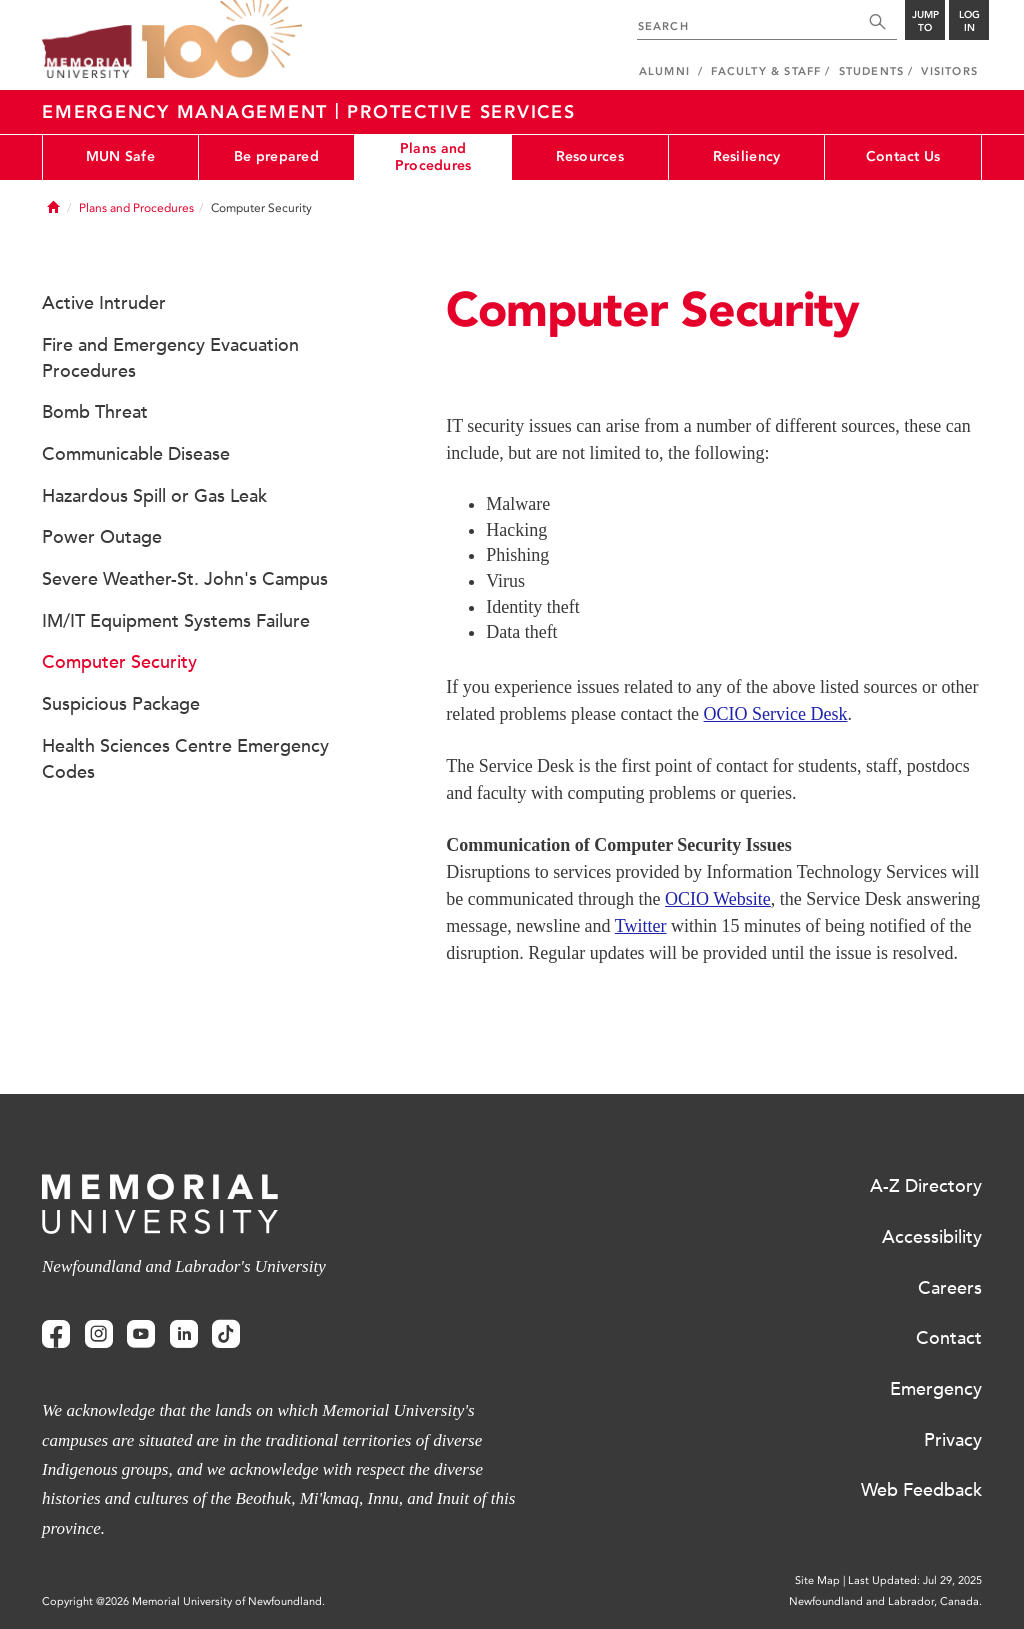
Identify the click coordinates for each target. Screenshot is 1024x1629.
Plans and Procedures (433, 157)
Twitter (641, 926)
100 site (222, 40)
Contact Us (903, 156)
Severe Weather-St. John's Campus (185, 579)
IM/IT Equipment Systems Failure (176, 621)
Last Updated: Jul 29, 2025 (915, 1580)
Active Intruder (104, 303)
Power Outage (102, 537)
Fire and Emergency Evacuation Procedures (170, 358)
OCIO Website (718, 899)
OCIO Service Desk (776, 714)
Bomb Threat (95, 412)
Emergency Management (188, 112)
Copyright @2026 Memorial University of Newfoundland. (183, 1601)
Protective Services (461, 112)
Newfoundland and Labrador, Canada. (885, 1601)
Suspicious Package (121, 704)
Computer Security (119, 662)
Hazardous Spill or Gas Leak (154, 496)
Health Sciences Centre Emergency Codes (185, 759)
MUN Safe (120, 156)
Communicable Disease (136, 454)
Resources (590, 156)
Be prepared (276, 156)
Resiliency (747, 156)
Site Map (817, 1580)
